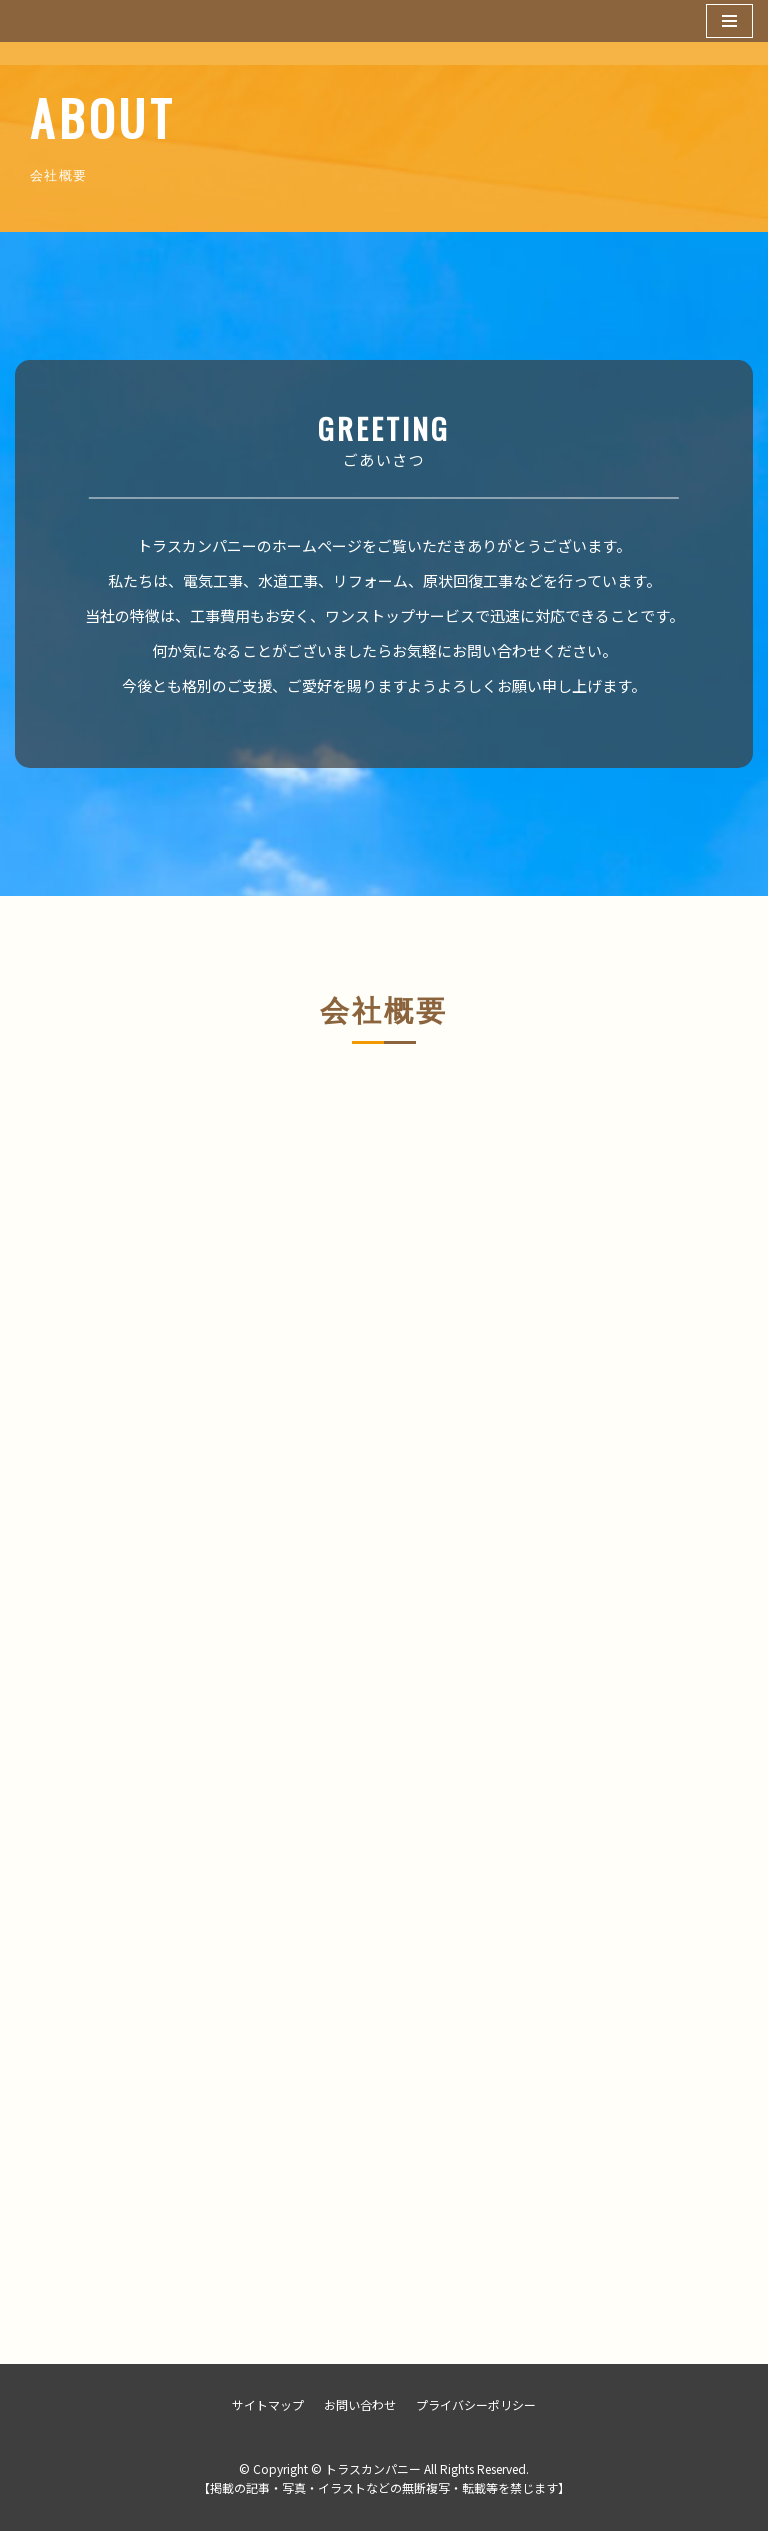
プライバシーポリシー (476, 2404)
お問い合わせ (360, 2404)
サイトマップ (268, 2404)
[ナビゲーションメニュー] (729, 21)
